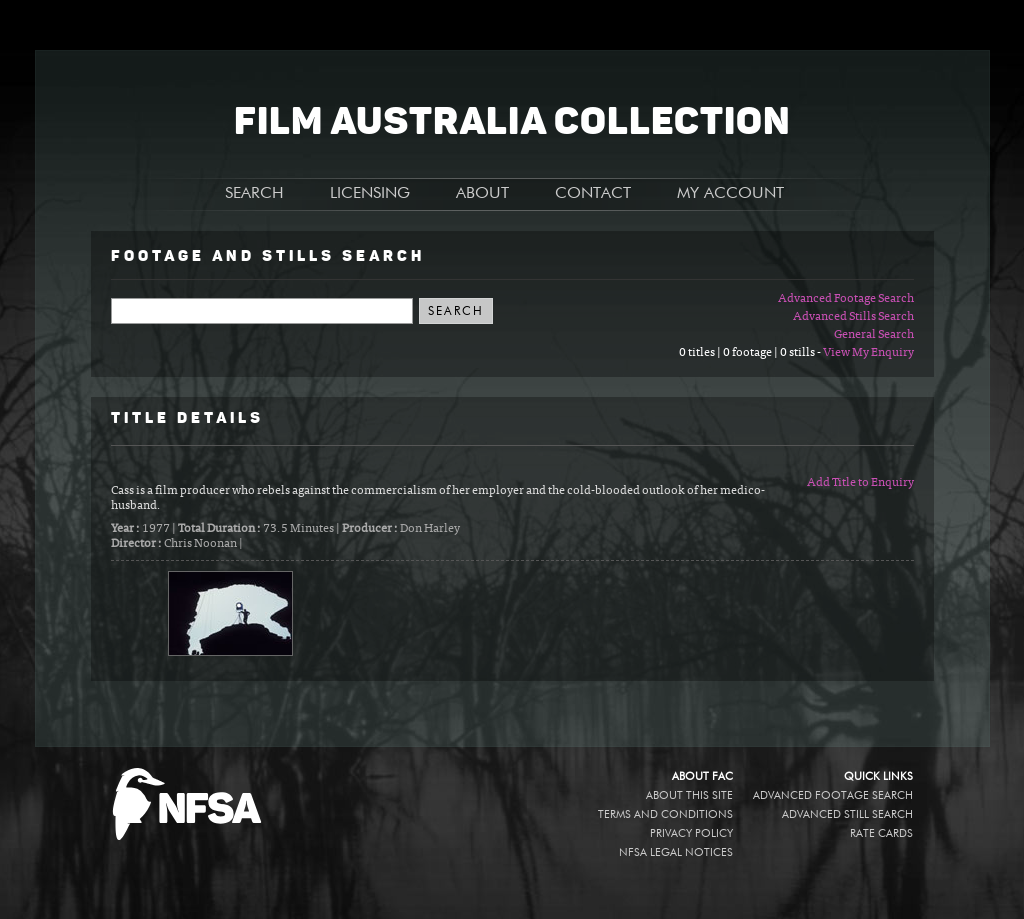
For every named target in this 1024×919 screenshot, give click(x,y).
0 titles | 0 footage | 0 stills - (751, 353)
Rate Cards (881, 833)
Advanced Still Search (847, 814)
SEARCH (254, 194)
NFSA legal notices (676, 852)
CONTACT (593, 194)
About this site (689, 795)
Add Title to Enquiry (860, 483)
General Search (874, 335)
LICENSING (370, 194)
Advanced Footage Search (846, 299)
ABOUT (482, 194)
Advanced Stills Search (853, 317)
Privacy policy (691, 833)
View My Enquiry (868, 353)
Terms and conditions (665, 814)
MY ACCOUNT (730, 194)
